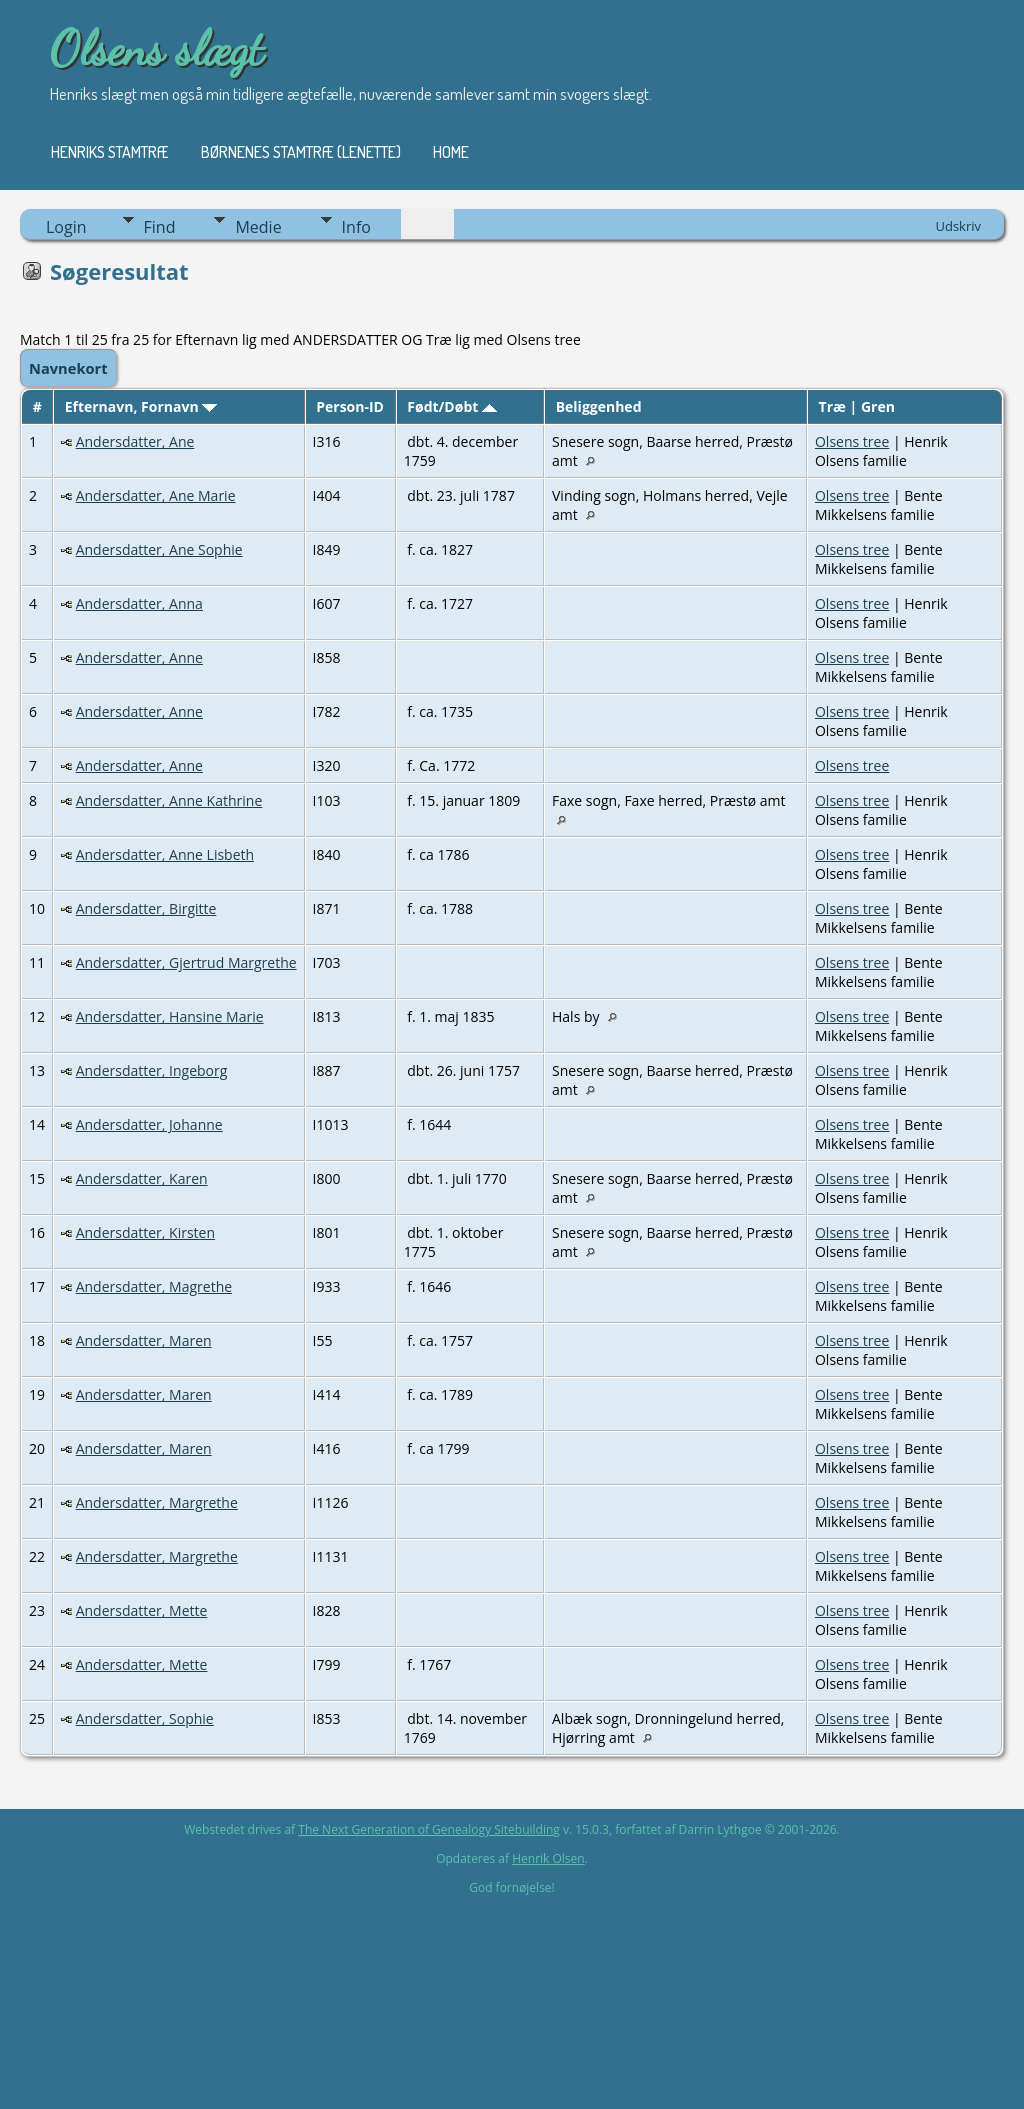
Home (451, 152)
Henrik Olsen (548, 1858)
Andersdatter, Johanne (149, 1124)
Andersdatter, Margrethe (157, 1502)
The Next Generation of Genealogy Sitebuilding (429, 1829)
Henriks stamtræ (110, 152)
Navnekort (68, 368)
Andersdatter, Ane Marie (156, 495)
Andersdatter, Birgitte (146, 908)
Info (356, 227)
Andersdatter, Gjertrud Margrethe (186, 962)
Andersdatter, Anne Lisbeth (165, 854)
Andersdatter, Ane (135, 441)
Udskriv (958, 226)
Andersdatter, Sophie (145, 1718)
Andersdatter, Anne (139, 657)
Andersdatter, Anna (139, 603)
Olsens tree (852, 441)
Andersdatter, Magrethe (154, 1286)
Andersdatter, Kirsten (145, 1232)
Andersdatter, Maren (144, 1340)
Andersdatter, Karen (142, 1178)
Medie (258, 227)
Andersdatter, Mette (142, 1610)
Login (66, 227)
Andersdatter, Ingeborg (152, 1070)
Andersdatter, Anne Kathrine (169, 800)
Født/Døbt (452, 406)
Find (160, 227)
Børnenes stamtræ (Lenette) (301, 152)
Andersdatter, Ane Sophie (159, 549)
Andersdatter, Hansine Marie (170, 1016)
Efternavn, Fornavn (141, 406)
